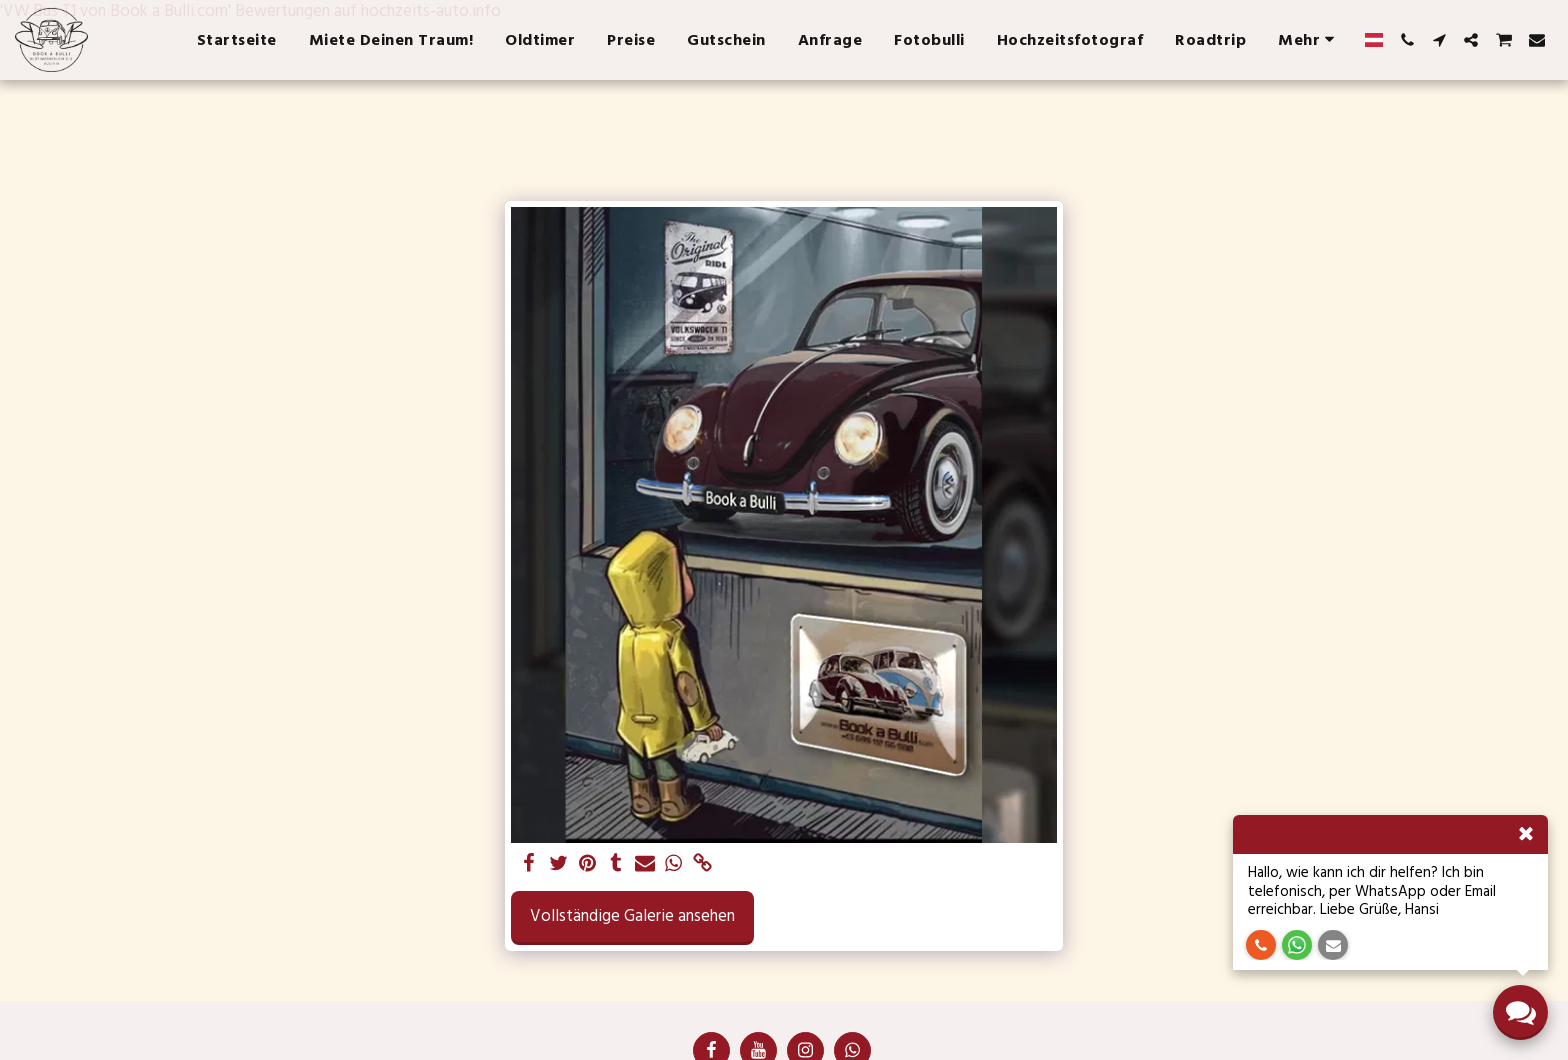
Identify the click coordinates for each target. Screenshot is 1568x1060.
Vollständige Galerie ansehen (632, 916)
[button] (1407, 40)
